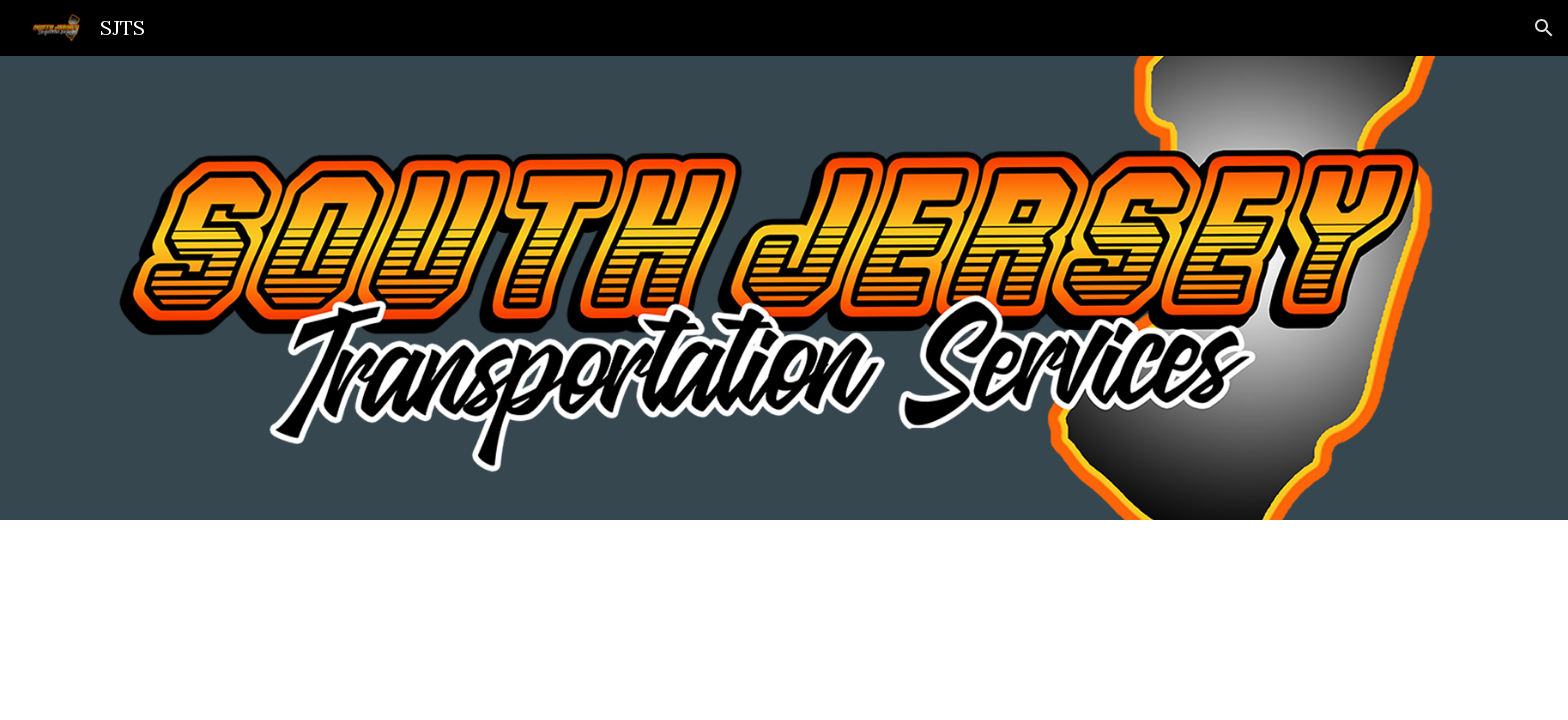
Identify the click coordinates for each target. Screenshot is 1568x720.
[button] (1544, 28)
